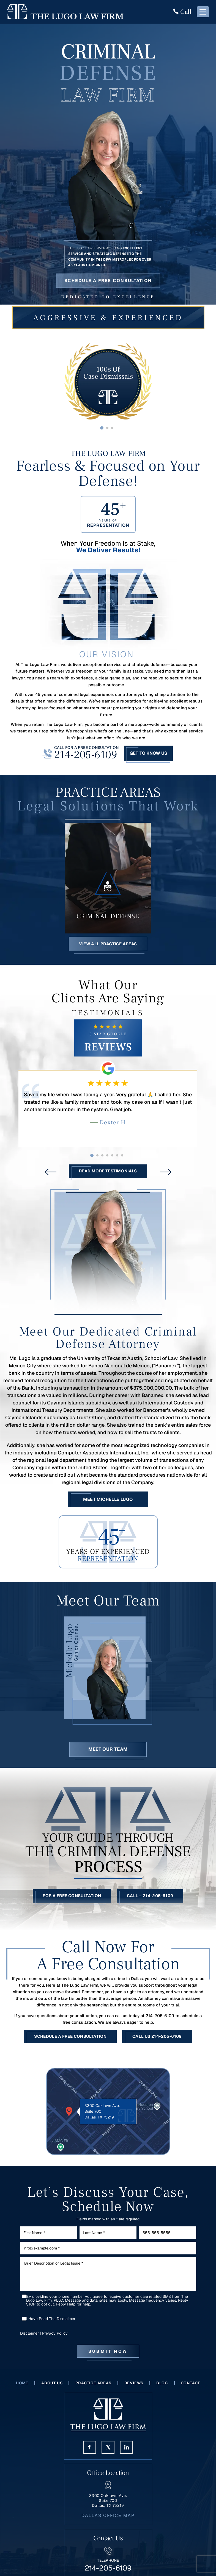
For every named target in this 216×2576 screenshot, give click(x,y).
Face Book (90, 2452)
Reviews (134, 2388)
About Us (52, 2388)
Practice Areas (93, 2388)
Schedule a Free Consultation (108, 281)
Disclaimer (29, 2339)
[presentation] (50, 1175)
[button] (101, 428)
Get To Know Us (148, 753)
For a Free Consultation (71, 1900)
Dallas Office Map (108, 2520)
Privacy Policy (55, 2339)
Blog (162, 2388)
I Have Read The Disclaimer (50, 2324)
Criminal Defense (108, 876)
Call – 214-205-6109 (150, 1900)
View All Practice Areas (108, 947)
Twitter (108, 2452)
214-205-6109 (85, 755)
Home (22, 2388)
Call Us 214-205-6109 (158, 2041)
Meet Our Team (108, 1753)
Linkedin (126, 2452)
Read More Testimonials (108, 1174)
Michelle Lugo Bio (108, 1675)
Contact (190, 2388)
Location (108, 2116)
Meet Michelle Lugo (108, 1503)
